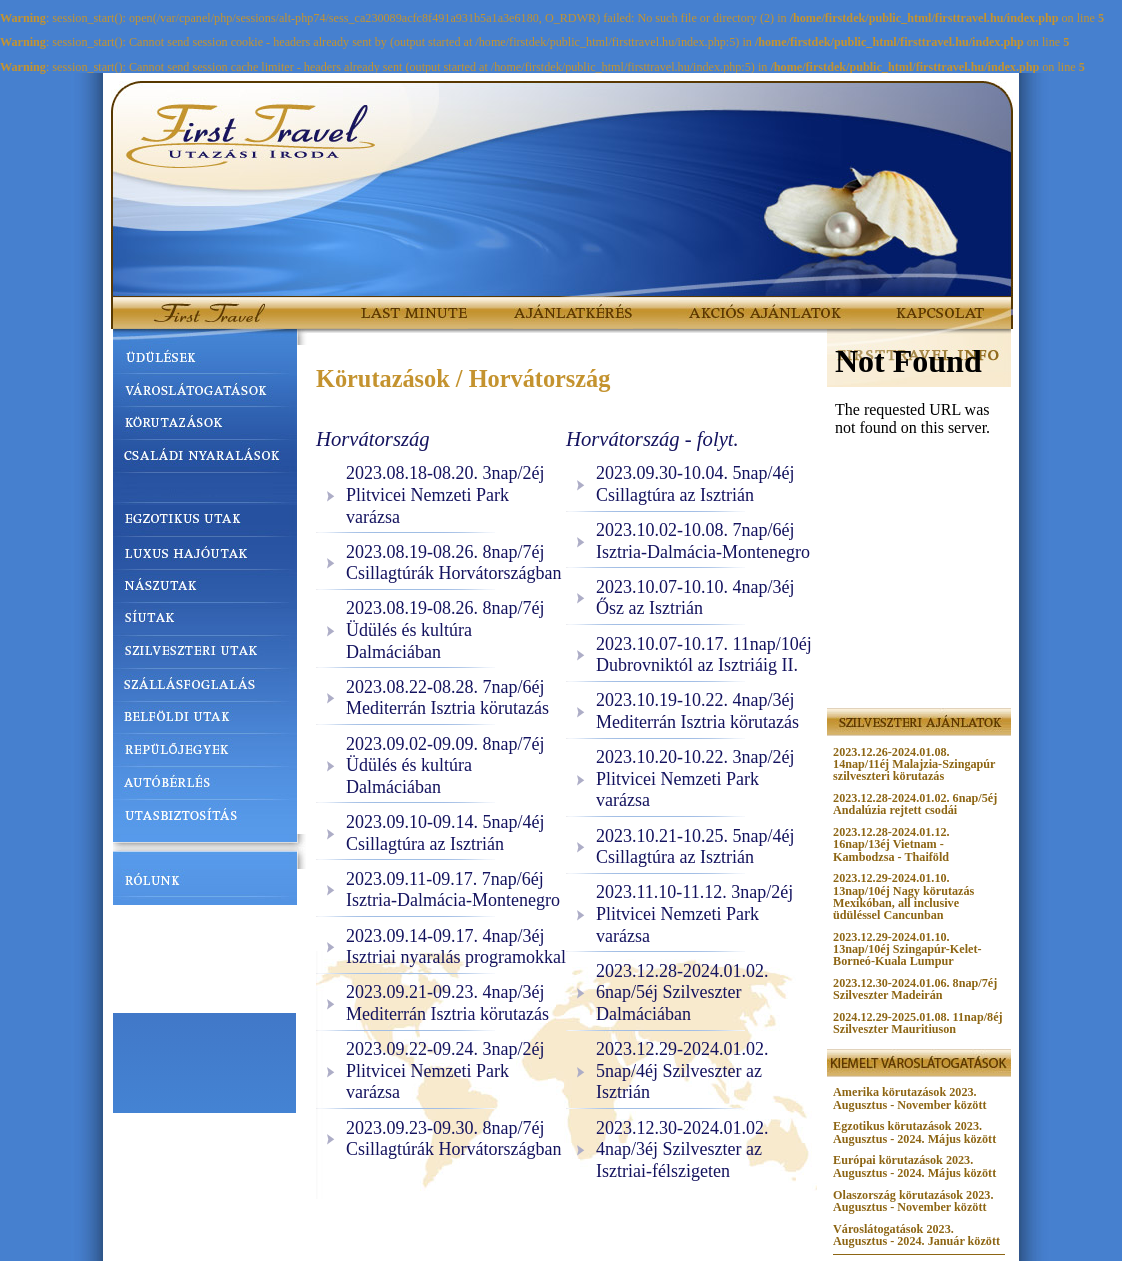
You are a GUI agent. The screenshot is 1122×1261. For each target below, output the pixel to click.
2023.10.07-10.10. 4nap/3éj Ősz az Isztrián (695, 598)
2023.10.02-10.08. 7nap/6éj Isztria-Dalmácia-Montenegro (703, 541)
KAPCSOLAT (931, 304)
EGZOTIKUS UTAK (205, 521)
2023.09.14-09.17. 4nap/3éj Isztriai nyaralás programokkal (456, 947)
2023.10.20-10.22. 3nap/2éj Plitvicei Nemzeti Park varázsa (695, 778)
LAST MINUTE (400, 304)
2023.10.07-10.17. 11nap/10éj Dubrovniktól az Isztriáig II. (704, 655)
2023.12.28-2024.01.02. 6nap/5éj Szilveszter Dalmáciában (682, 992)
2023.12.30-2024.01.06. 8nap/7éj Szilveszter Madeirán (915, 989)
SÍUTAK (205, 617)
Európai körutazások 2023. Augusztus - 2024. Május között (914, 1166)
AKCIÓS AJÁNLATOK (737, 304)
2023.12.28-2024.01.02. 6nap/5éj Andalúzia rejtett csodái (915, 804)
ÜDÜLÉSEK (205, 361)
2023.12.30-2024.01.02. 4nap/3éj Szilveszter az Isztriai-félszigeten (682, 1149)
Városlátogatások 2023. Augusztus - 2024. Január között (916, 1235)
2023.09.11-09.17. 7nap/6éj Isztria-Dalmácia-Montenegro (453, 890)
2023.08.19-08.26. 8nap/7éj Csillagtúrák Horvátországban (453, 563)
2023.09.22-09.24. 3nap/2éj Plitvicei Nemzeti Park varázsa (445, 1070)
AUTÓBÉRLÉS (205, 786)
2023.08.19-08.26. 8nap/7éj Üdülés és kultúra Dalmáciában (445, 629)
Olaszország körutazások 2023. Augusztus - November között (913, 1201)
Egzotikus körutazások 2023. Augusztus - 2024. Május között (914, 1132)
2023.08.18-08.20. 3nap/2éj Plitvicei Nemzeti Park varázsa (445, 494)
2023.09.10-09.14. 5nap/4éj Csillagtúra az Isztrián (445, 833)
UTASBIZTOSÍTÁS (205, 818)
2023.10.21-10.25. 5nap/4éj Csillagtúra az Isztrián (695, 847)
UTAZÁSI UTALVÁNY (205, 995)
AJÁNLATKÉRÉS (559, 304)
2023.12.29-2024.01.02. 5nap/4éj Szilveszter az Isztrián (682, 1070)
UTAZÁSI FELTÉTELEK (205, 923)
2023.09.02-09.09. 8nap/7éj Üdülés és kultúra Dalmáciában (445, 765)
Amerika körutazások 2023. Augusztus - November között (909, 1098)
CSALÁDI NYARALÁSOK (205, 457)
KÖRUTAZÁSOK (205, 425)
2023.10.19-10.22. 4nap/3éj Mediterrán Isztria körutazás (697, 711)
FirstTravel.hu (187, 304)
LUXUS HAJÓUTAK (205, 553)
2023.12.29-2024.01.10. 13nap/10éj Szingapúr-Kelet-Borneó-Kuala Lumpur (907, 949)
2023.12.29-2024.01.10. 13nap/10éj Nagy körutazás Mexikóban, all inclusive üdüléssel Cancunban (903, 896)
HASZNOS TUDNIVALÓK (205, 959)
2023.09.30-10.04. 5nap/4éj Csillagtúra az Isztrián (695, 484)
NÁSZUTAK (205, 585)
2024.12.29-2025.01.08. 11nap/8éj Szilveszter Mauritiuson (918, 1023)
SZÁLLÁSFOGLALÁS (205, 690)
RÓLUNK (205, 887)
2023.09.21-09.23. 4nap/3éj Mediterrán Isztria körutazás (447, 1003)
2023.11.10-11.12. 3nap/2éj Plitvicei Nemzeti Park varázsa (694, 913)
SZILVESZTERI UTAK (205, 653)
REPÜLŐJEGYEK (205, 754)
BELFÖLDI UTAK (205, 722)
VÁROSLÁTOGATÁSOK (205, 393)
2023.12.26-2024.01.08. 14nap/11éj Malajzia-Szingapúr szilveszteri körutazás (914, 764)
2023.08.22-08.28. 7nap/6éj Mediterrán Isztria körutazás (447, 698)
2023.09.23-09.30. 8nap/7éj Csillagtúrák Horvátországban (453, 1139)
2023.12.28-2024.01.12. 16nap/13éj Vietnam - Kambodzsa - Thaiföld (891, 844)
